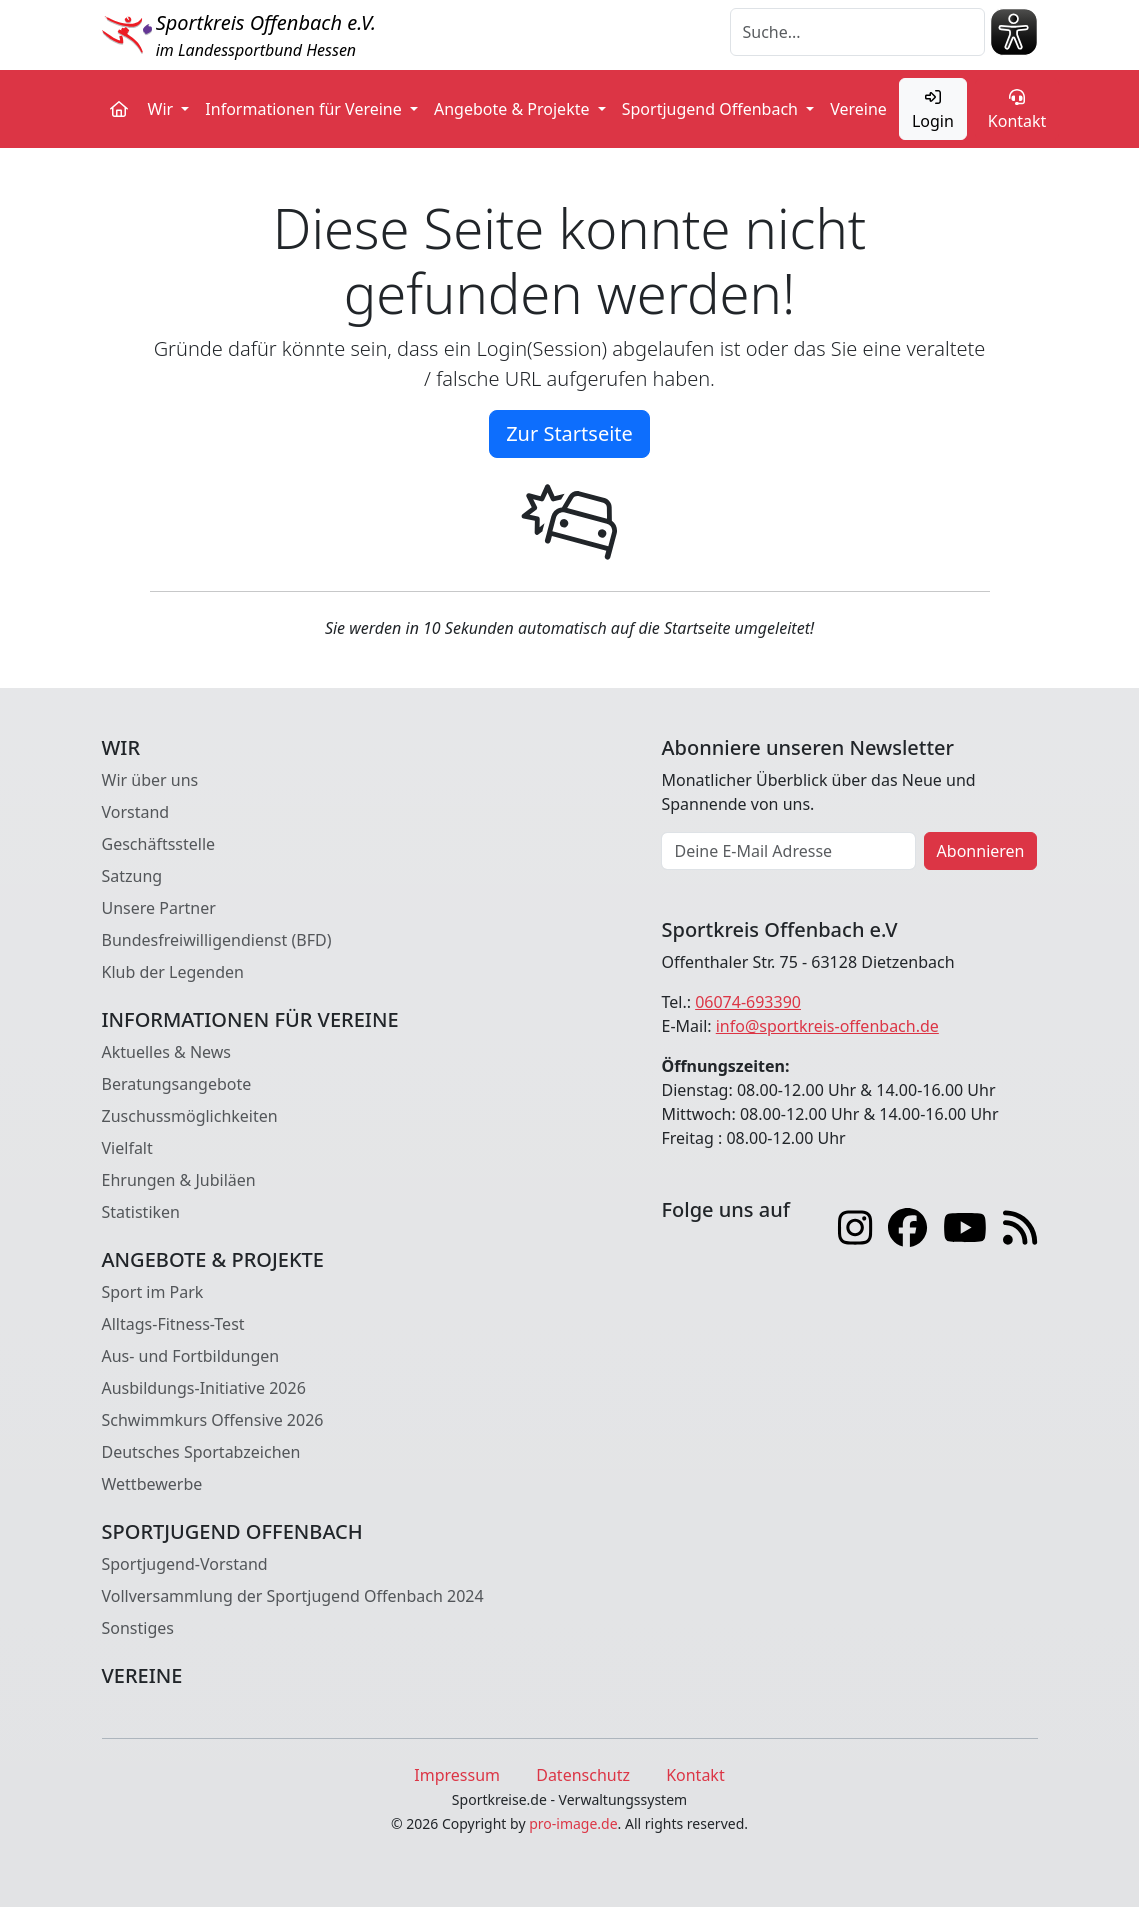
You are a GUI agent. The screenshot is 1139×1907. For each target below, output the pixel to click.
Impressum (457, 1775)
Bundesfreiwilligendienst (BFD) (217, 940)
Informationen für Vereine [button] (305, 109)
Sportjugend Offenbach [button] (712, 109)
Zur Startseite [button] (569, 433)
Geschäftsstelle (159, 844)
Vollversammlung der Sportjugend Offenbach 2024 (293, 1596)
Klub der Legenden (173, 972)
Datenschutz (583, 1775)
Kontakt (1017, 110)
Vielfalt (127, 1148)
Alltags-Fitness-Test (173, 1324)
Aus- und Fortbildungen (191, 1356)
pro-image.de (573, 1823)
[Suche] (857, 32)
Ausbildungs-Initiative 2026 (204, 1388)
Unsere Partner (159, 908)
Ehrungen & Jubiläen (179, 1180)
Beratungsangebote (177, 1084)
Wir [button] (163, 109)
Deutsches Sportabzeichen (201, 1452)
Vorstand (136, 812)
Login (933, 110)
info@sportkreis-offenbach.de (827, 1026)
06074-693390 (748, 1002)
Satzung (132, 876)
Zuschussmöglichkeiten (190, 1116)
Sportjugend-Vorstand (185, 1564)
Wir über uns (150, 780)
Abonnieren (981, 851)
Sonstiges (138, 1628)
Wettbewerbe (152, 1484)
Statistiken (141, 1212)
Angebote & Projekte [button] (514, 109)
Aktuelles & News (167, 1052)
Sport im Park (153, 1292)
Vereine (858, 109)
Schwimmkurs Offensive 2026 (213, 1420)
